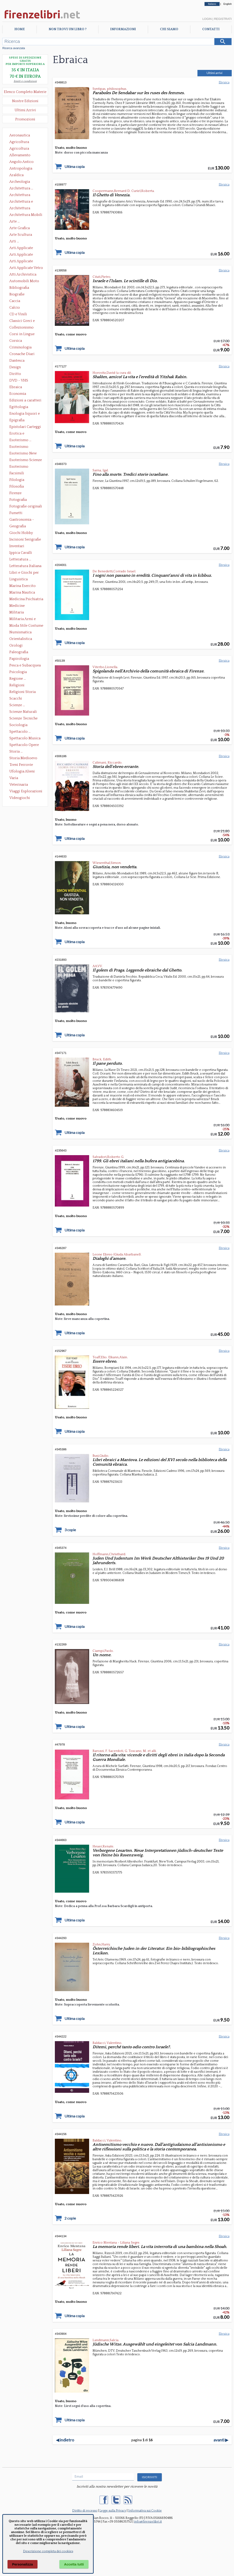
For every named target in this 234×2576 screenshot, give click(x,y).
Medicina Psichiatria (26, 599)
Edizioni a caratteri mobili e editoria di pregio (25, 400)
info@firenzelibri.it (148, 2521)
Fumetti (15, 513)
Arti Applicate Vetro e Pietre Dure (26, 268)
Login (207, 19)
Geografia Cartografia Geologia (18, 526)
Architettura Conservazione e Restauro (23, 195)
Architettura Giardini (19, 208)
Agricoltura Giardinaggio (20, 148)
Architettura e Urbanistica (21, 201)
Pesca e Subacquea (25, 665)
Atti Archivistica (22, 274)
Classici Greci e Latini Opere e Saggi (26, 321)
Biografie (16, 294)
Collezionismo (21, 327)
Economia (17, 394)
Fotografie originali (25, 506)
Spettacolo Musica (24, 738)
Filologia (16, 480)
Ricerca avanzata (13, 48)
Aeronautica (19, 135)
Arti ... (14, 241)
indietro (65, 2439)
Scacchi (15, 698)
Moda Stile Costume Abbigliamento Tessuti (26, 626)
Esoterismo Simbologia (19, 467)
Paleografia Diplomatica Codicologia (19, 652)
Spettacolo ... (20, 732)
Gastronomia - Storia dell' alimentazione (21, 520)
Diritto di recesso (84, 2510)
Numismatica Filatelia (20, 632)
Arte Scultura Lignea (20, 235)
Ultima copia (74, 166)
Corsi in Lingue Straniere (22, 334)
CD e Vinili (18, 314)
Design (15, 367)
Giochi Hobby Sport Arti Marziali (25, 533)
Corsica (15, 341)
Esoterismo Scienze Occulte (25, 460)
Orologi (16, 645)
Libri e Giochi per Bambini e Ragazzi (24, 573)
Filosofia (16, 486)
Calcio (14, 307)
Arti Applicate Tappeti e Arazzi (22, 261)
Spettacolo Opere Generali (24, 745)
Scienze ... (17, 705)
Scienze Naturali (23, 712)
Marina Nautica (22, 592)
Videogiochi (19, 798)
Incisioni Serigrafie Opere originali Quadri (25, 539)
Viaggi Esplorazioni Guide (25, 791)
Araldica (16, 175)
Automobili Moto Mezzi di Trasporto (25, 281)
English (227, 4)
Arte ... (14, 221)
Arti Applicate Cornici (21, 254)
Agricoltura (19, 142)
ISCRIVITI (149, 2477)
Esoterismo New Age (23, 453)
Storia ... (16, 751)
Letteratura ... (20, 559)
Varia (13, 778)
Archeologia (19, 182)
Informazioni (123, 29)
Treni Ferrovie (21, 765)
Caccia (14, 301)
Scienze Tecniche (23, 718)
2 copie (70, 2218)
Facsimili (16, 473)
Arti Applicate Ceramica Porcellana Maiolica (25, 248)
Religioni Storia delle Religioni (22, 692)
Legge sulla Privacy (112, 2510)
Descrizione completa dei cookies (48, 2551)
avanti (220, 2439)
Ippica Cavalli (20, 553)
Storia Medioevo (23, 758)
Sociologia (18, 725)
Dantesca (16, 360)
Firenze (15, 493)
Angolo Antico (21, 162)
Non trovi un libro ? (67, 29)
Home (19, 29)
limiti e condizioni (25, 81)
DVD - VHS (18, 380)
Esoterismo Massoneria (18, 447)
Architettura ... (21, 188)
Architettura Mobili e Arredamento (25, 215)
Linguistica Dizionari (18, 579)
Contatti (211, 29)
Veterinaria (18, 785)
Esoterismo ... (20, 440)
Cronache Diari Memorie (22, 354)
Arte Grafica (19, 228)
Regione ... (17, 678)
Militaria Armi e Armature (22, 619)
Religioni (16, 685)
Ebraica (15, 387)
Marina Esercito (22, 586)
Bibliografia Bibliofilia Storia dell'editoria (23, 288)
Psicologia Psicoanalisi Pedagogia (19, 672)
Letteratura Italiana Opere (25, 566)
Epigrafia (16, 420)
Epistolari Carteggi (25, 427)
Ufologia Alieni (22, 771)
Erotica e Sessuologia (19, 433)
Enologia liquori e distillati (24, 414)
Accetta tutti (74, 2564)
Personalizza (22, 2564)
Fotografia (18, 500)
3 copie (70, 1530)
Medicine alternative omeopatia (18, 606)
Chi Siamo (169, 29)
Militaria (16, 612)
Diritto (15, 374)
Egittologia (18, 407)
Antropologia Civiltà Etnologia (23, 168)
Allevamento (19, 155)
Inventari (16, 546)
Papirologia (19, 659)
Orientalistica (20, 639)
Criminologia (20, 347)
